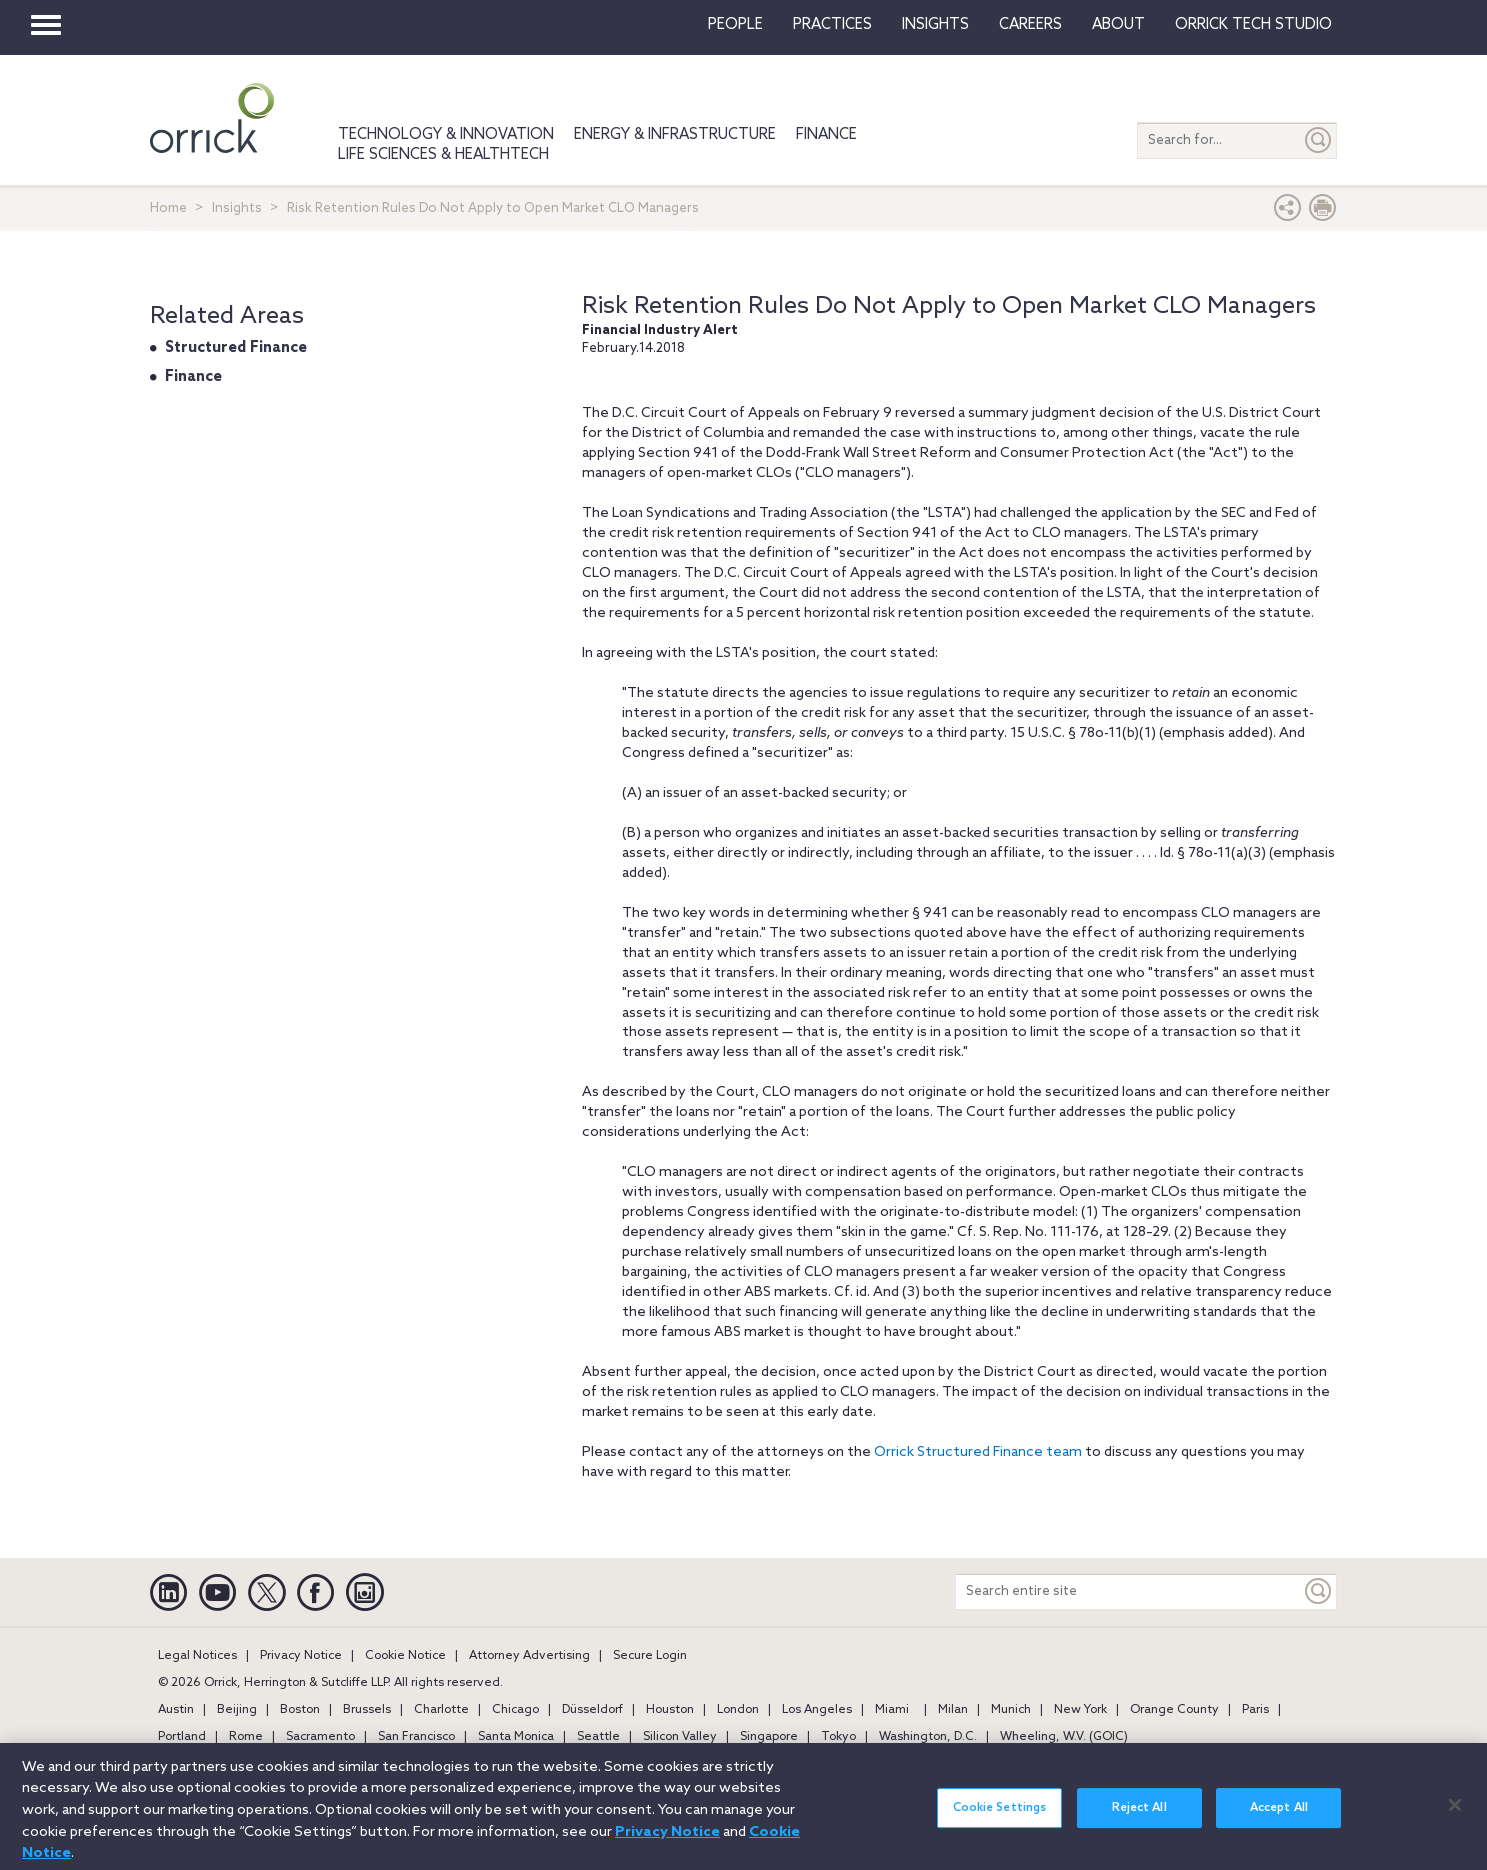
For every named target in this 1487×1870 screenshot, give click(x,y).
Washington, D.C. (928, 1737)
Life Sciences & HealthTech (443, 155)
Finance (826, 135)
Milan (953, 1710)
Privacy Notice (301, 1656)
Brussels (367, 1710)
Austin (176, 1710)
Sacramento (320, 1737)
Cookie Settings (1000, 1817)
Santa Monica (516, 1737)
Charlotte (441, 1710)
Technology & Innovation (446, 135)
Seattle (598, 1737)
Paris (1255, 1710)
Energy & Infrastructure (675, 135)
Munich (1011, 1710)
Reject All (1139, 1817)
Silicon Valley (680, 1737)
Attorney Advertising (529, 1656)
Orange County (1174, 1710)
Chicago (515, 1710)
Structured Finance (236, 348)
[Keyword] (1319, 1591)
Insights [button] (935, 25)
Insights (237, 208)
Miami (892, 1710)
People (735, 25)
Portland (182, 1737)
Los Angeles (817, 1710)
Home (168, 208)
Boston (300, 1710)
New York (1080, 1710)
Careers (1030, 25)
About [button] (1118, 25)
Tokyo (838, 1737)
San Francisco (416, 1737)
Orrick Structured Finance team (978, 1452)
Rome (246, 1737)
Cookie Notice (405, 1656)
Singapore (769, 1737)
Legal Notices (197, 1656)
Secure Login (650, 1656)
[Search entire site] (1128, 1591)
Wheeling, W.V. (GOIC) (1064, 1737)
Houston (670, 1710)
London (738, 1710)
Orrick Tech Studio (1253, 25)
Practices (832, 25)
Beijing (237, 1710)
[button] (1288, 212)
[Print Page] (1323, 212)
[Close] (1455, 1814)
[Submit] (1319, 140)
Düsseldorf (592, 1710)
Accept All (1279, 1817)
